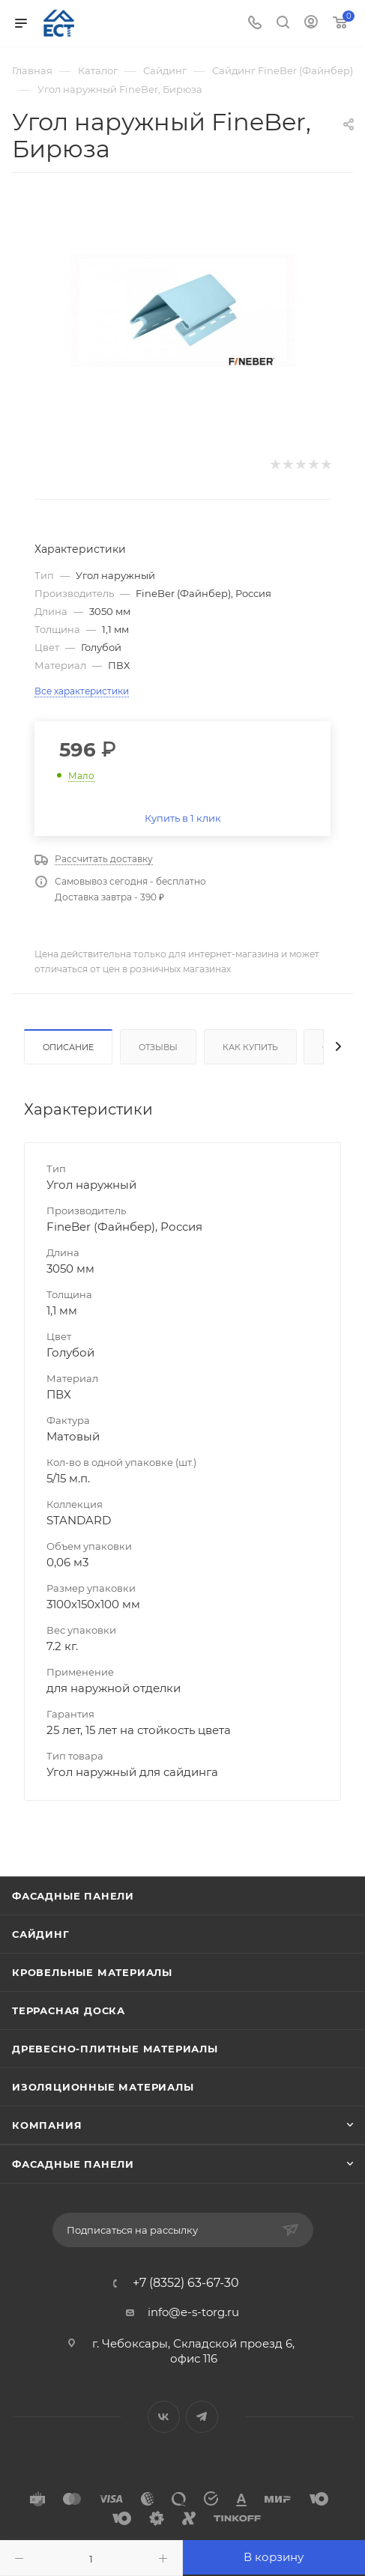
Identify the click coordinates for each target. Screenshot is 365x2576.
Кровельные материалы (92, 1972)
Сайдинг (41, 1934)
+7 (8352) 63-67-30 (186, 2283)
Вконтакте (164, 2417)
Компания (47, 2125)
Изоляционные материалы (103, 2087)
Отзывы (158, 1047)
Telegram (202, 2417)
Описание (68, 1047)
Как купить (250, 1047)
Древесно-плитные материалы (115, 2049)
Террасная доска (68, 2010)
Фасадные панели (73, 1896)
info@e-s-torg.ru (193, 2312)
